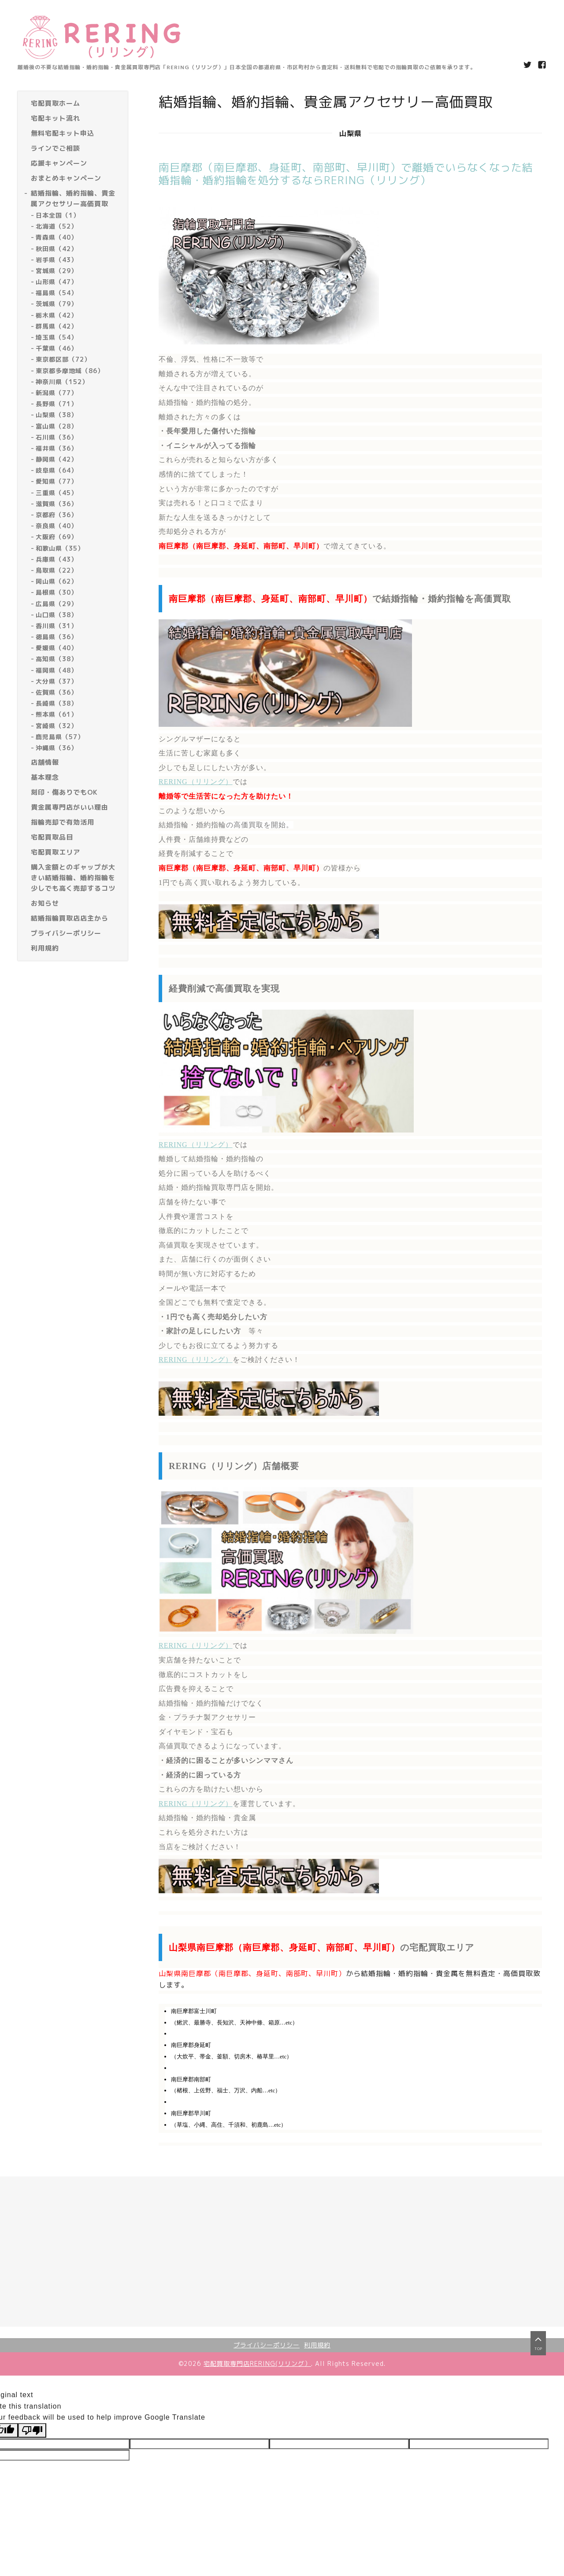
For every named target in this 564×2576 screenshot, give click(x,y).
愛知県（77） (57, 481)
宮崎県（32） (57, 726)
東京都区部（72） (63, 359)
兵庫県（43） (57, 559)
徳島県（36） (57, 637)
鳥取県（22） (57, 570)
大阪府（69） (57, 537)
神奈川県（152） (62, 382)
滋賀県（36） (57, 504)
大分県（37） (57, 681)
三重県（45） (57, 493)
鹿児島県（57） (60, 737)
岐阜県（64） (57, 470)
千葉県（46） (57, 348)
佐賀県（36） (57, 692)
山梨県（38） (57, 415)
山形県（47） (57, 282)
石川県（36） (57, 437)
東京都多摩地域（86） (70, 370)
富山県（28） (57, 426)
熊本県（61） (57, 714)
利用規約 (317, 2345)
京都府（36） (57, 515)
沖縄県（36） (57, 748)
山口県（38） (57, 615)
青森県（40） (57, 237)
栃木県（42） (57, 315)
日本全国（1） (58, 215)
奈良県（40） (57, 526)
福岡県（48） (57, 670)
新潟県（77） (57, 393)
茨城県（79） (57, 304)
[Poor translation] (32, 2430)
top (538, 2352)
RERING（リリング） (196, 781)
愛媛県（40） (57, 648)
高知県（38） (57, 659)
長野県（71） (57, 404)
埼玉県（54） (57, 337)
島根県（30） (57, 592)
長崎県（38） (57, 703)
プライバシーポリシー (267, 2345)
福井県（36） (57, 448)
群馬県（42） (57, 326)
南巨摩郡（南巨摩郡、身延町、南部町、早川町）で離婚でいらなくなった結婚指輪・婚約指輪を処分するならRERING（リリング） (346, 174)
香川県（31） (57, 626)
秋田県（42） (57, 248)
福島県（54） (57, 293)
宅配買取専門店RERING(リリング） (257, 2363)
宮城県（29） (57, 270)
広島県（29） (57, 604)
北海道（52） (57, 226)
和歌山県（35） (60, 548)
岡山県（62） (57, 581)
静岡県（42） (57, 459)
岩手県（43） (57, 259)
